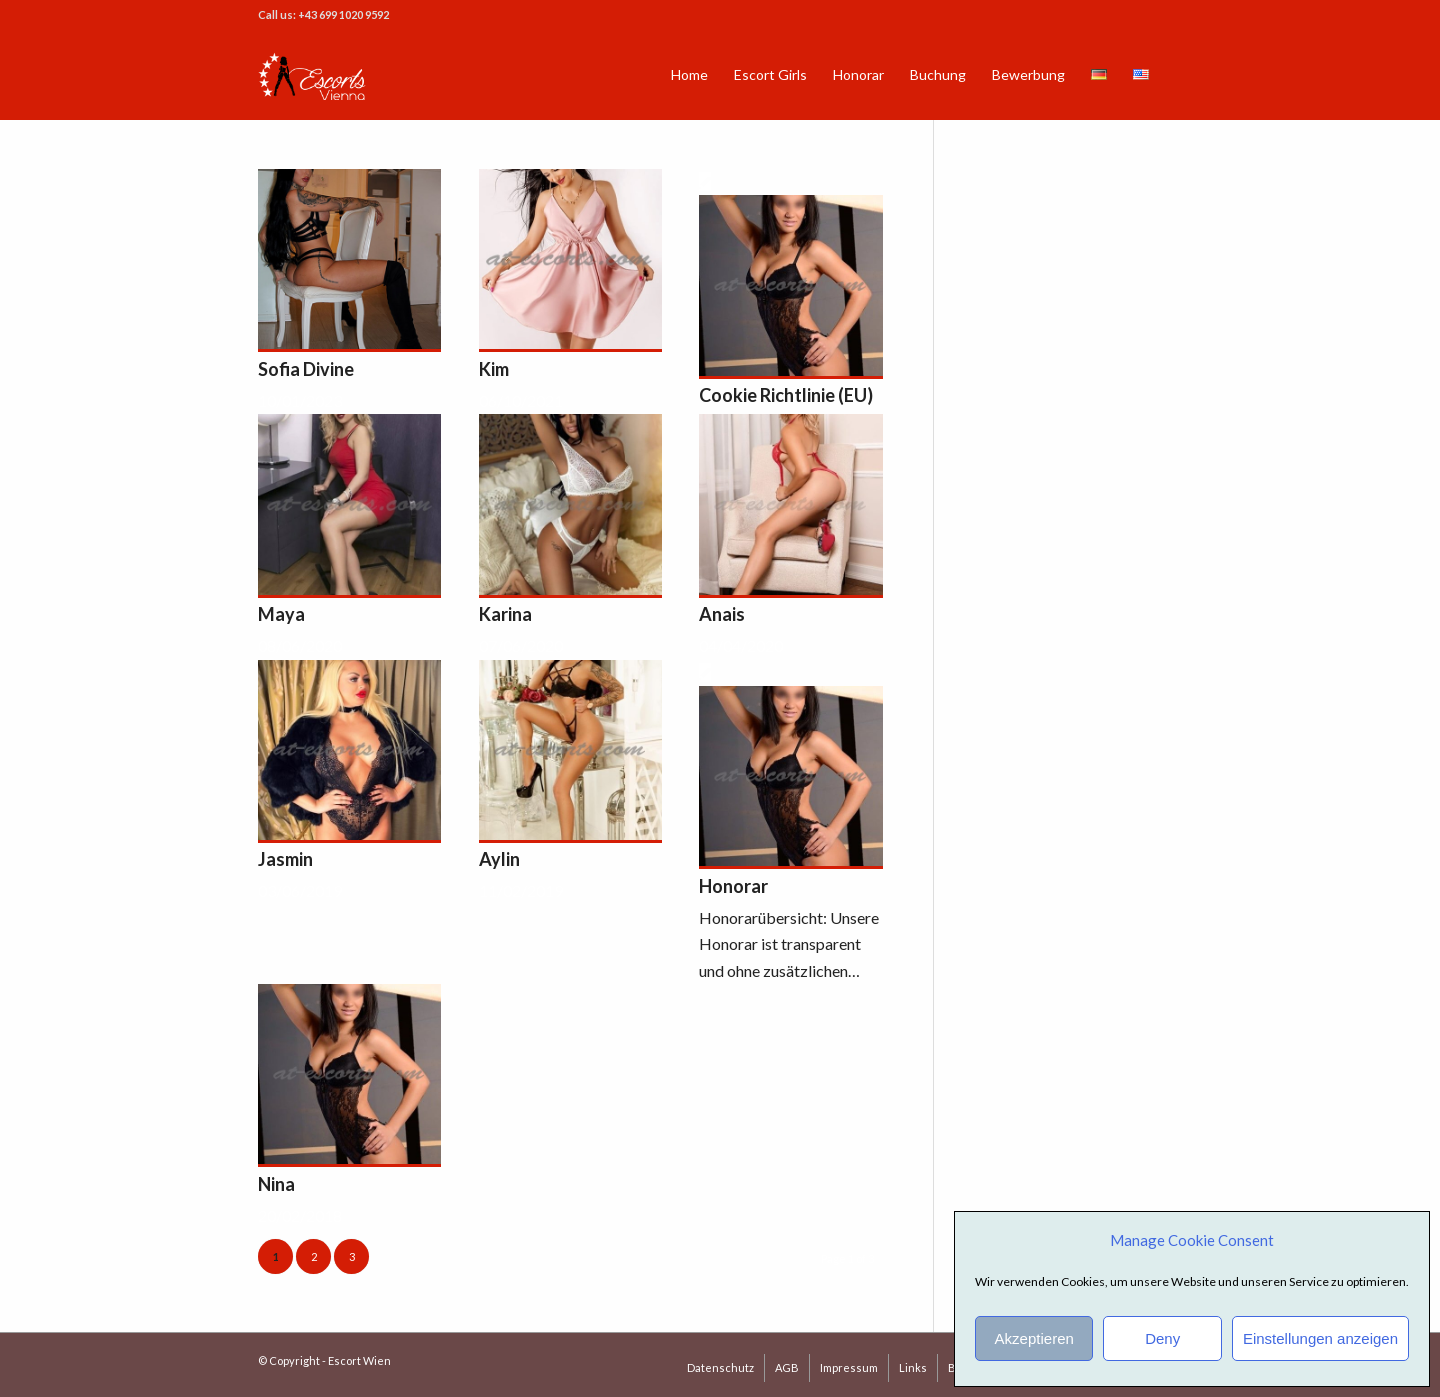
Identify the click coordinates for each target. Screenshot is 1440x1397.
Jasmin (285, 859)
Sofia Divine (306, 369)
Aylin (499, 859)
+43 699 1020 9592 (343, 14)
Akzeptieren (1034, 1338)
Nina (276, 1184)
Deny (1162, 1338)
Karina (505, 614)
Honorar (733, 886)
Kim (494, 369)
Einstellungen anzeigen (1320, 1338)
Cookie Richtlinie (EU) (786, 395)
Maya (281, 614)
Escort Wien (359, 1360)
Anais (722, 614)
